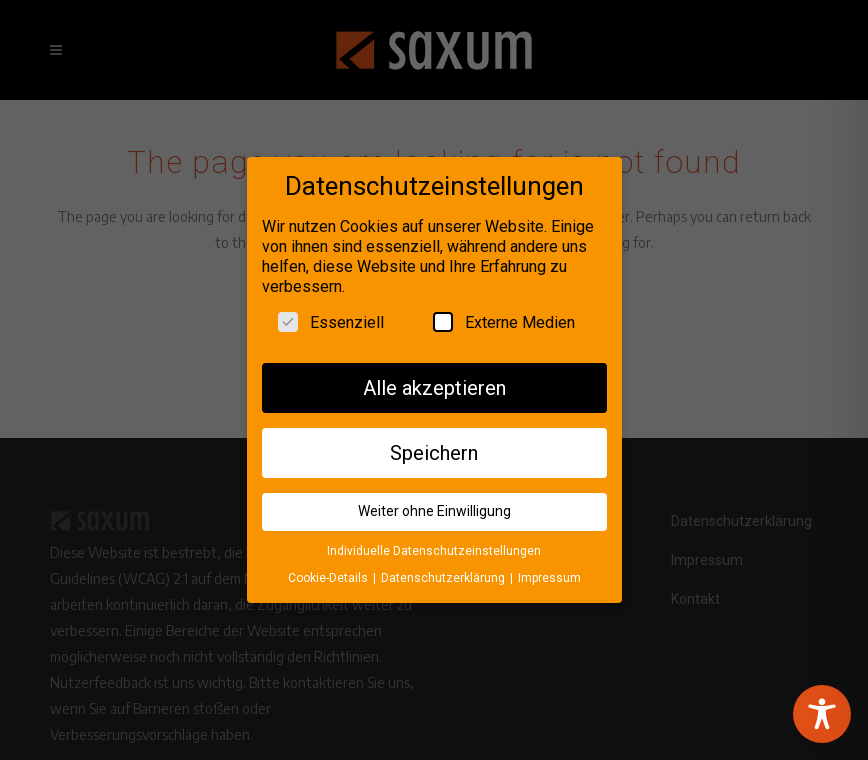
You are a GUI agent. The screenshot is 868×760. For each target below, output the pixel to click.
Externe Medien (504, 314)
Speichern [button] (434, 445)
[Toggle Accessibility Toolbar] (822, 714)
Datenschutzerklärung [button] (444, 570)
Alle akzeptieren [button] (434, 380)
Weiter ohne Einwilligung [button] (434, 504)
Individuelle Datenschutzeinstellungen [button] (434, 544)
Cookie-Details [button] (329, 570)
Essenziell (331, 314)
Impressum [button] (549, 570)
